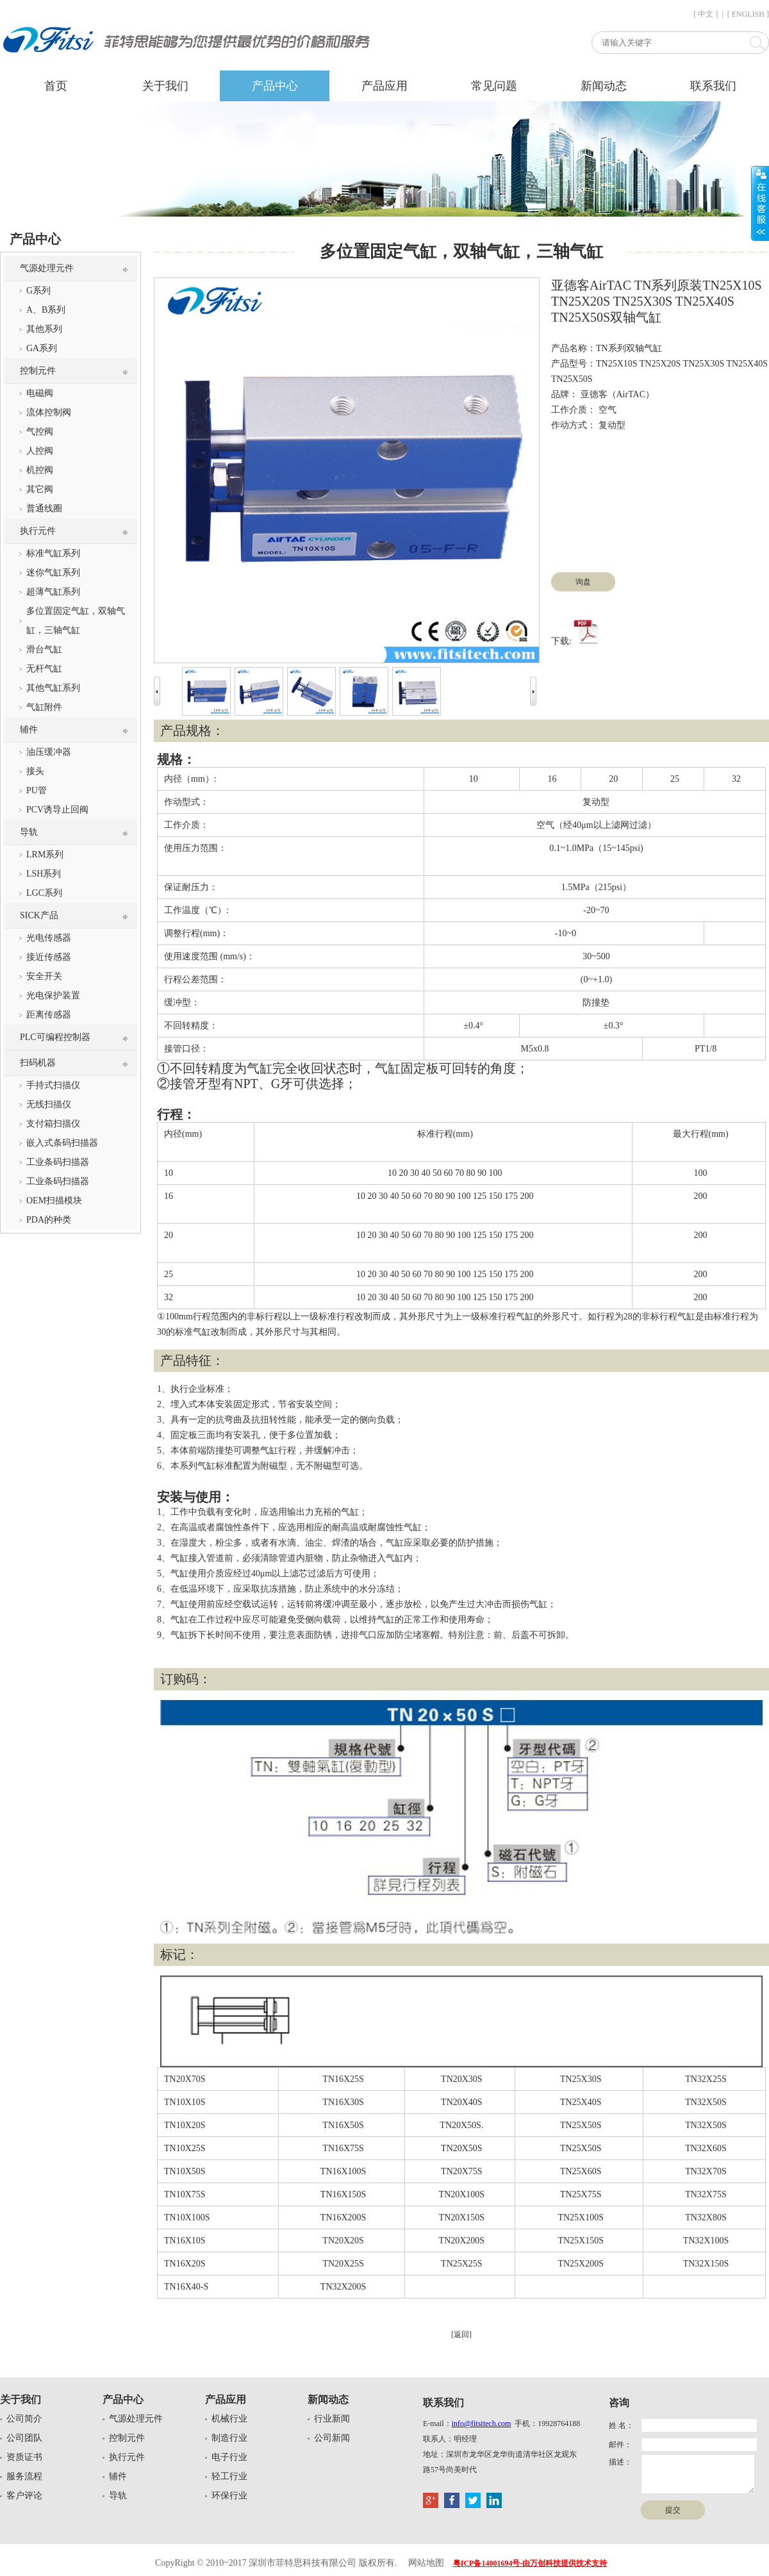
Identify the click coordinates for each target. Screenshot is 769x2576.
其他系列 (44, 329)
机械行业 (229, 2418)
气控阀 (39, 431)
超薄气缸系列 (53, 592)
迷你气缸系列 (53, 572)
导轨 (29, 832)
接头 (35, 771)
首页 (55, 85)
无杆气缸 (44, 668)
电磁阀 (39, 393)
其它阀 (39, 489)
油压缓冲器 (48, 752)
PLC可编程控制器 (55, 1037)
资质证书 (24, 2457)
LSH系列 (43, 874)
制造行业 (229, 2438)
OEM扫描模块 (54, 1200)
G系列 (38, 290)
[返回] (461, 2334)
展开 (760, 203)
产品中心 (275, 85)
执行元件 (38, 531)
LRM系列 (44, 854)
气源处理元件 (47, 268)
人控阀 (39, 451)
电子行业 (229, 2457)
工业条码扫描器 (57, 1162)
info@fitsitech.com (481, 2423)
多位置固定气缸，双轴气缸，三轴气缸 (75, 620)
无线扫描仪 (48, 1104)
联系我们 (713, 85)
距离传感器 (48, 1015)
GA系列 (41, 348)
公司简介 (24, 2418)
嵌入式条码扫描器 (62, 1143)
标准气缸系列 (53, 553)
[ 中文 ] (705, 14)
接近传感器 (48, 957)
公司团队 (24, 2438)
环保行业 (229, 2495)
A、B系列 (45, 310)
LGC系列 (44, 893)
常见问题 (494, 85)
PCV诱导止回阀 (57, 809)
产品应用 (384, 85)
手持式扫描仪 (53, 1085)
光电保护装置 (53, 995)
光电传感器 (48, 938)
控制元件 (38, 371)
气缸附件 (44, 707)
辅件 (29, 729)
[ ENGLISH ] (748, 14)
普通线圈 (44, 508)
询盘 (583, 581)
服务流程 (24, 2476)
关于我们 (165, 85)
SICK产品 (39, 915)
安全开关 (44, 976)
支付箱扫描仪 (53, 1123)
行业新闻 (332, 2418)
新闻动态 (604, 85)
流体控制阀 (48, 412)
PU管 (36, 790)
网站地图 (426, 2563)
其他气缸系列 (53, 688)
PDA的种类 (48, 1220)
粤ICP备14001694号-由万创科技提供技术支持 (530, 2563)
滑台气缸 (44, 649)
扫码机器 (38, 1063)
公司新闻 (332, 2438)
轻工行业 (229, 2476)
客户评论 (24, 2495)
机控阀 (39, 470)
